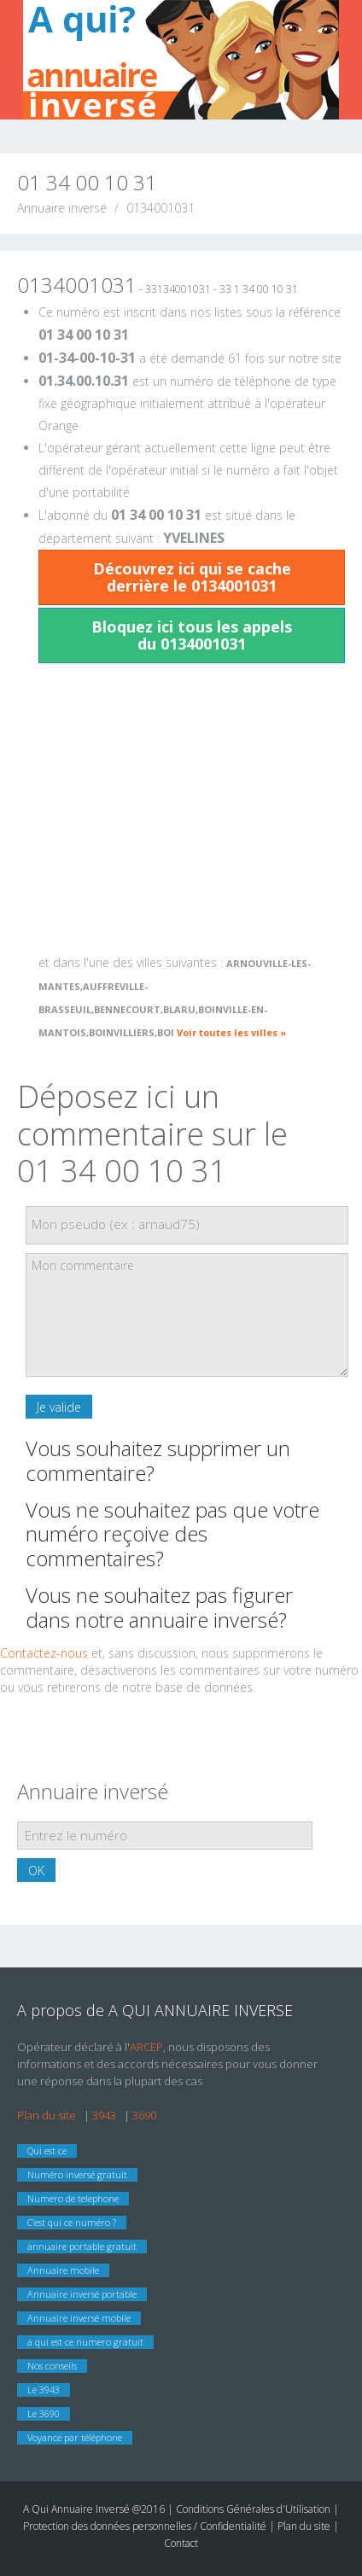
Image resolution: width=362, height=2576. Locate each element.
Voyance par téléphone (74, 2437)
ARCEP (146, 2046)
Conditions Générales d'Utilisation (254, 2509)
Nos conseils (52, 2365)
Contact (181, 2543)
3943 (104, 2115)
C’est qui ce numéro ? (71, 2222)
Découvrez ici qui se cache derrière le (192, 577)
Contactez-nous (44, 1653)
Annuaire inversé (62, 208)
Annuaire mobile (63, 2270)
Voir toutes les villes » (231, 1032)
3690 (144, 2115)
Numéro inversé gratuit (77, 2174)
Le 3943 (43, 2389)
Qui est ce (47, 2150)
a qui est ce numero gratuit (85, 2341)
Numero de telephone (73, 2198)
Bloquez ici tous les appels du (191, 635)
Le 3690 (43, 2413)
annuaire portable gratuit (82, 2246)
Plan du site (46, 2115)
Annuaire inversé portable (82, 2294)
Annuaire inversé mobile (79, 2317)
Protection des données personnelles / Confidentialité (144, 2526)
